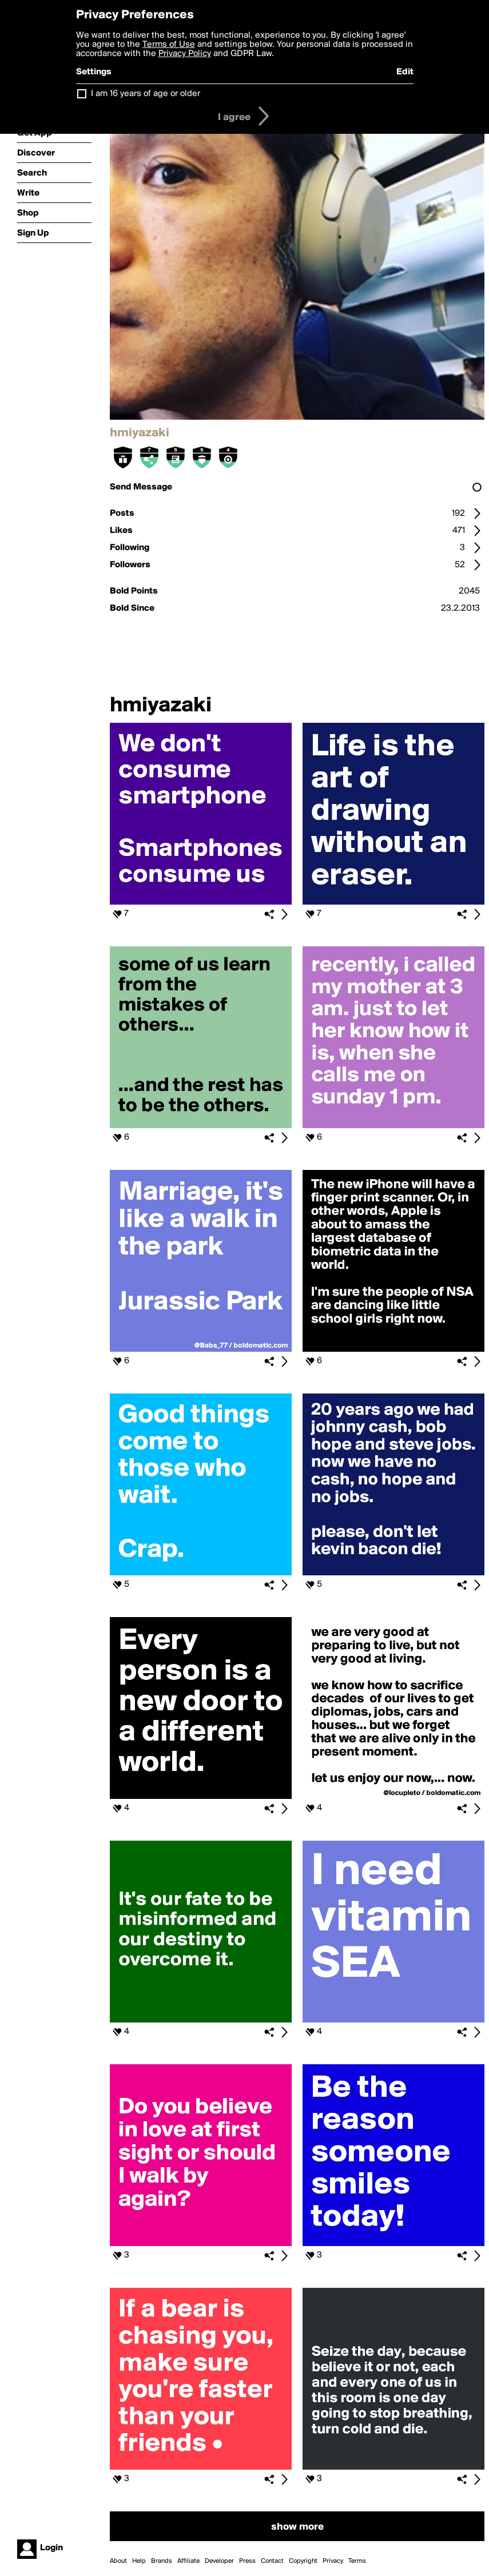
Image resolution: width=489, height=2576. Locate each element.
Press (247, 2561)
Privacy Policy (184, 53)
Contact (272, 2561)
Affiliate (188, 2561)
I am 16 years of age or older (145, 93)
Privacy (333, 2561)
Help (139, 2561)
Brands (161, 2561)
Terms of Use (168, 44)
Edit (405, 72)
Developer (219, 2561)
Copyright (303, 2561)
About (118, 2561)
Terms (357, 2561)
